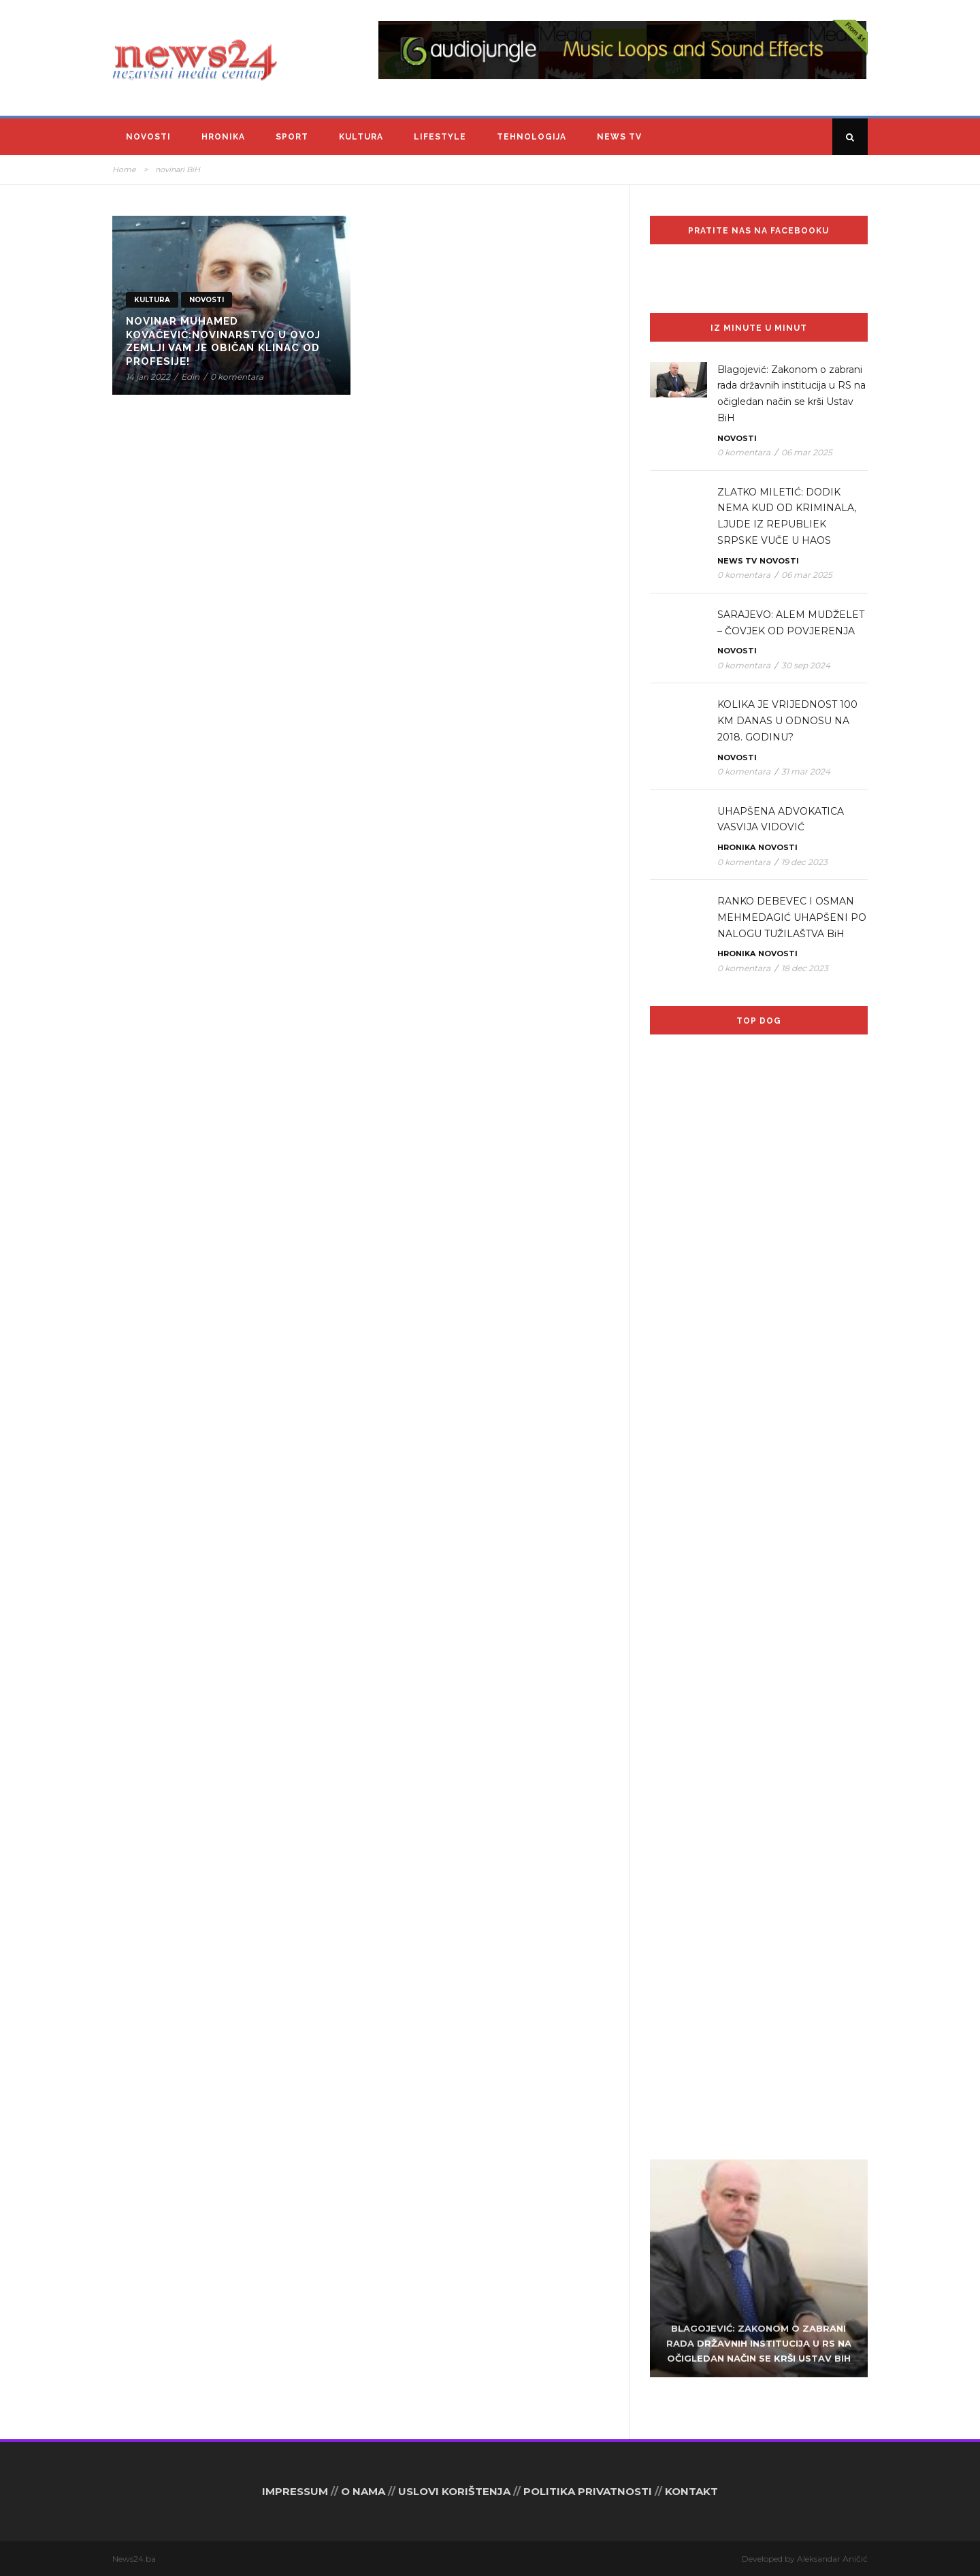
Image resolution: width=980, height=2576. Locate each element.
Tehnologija (531, 137)
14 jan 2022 (148, 377)
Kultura (361, 137)
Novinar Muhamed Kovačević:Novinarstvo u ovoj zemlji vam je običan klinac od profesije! (223, 341)
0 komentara (236, 377)
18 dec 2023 (804, 968)
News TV (619, 137)
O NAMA (363, 2491)
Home (124, 169)
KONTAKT (691, 2491)
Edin (190, 377)
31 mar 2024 (805, 771)
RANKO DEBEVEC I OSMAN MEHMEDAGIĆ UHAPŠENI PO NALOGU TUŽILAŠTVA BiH (791, 917)
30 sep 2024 (805, 665)
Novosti (148, 137)
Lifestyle (440, 137)
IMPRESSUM (295, 2491)
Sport (292, 137)
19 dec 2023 (804, 862)
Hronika (223, 137)
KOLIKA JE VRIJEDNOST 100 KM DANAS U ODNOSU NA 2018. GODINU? (787, 720)
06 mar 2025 (806, 452)
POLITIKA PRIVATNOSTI (587, 2491)
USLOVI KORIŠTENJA (454, 2491)
